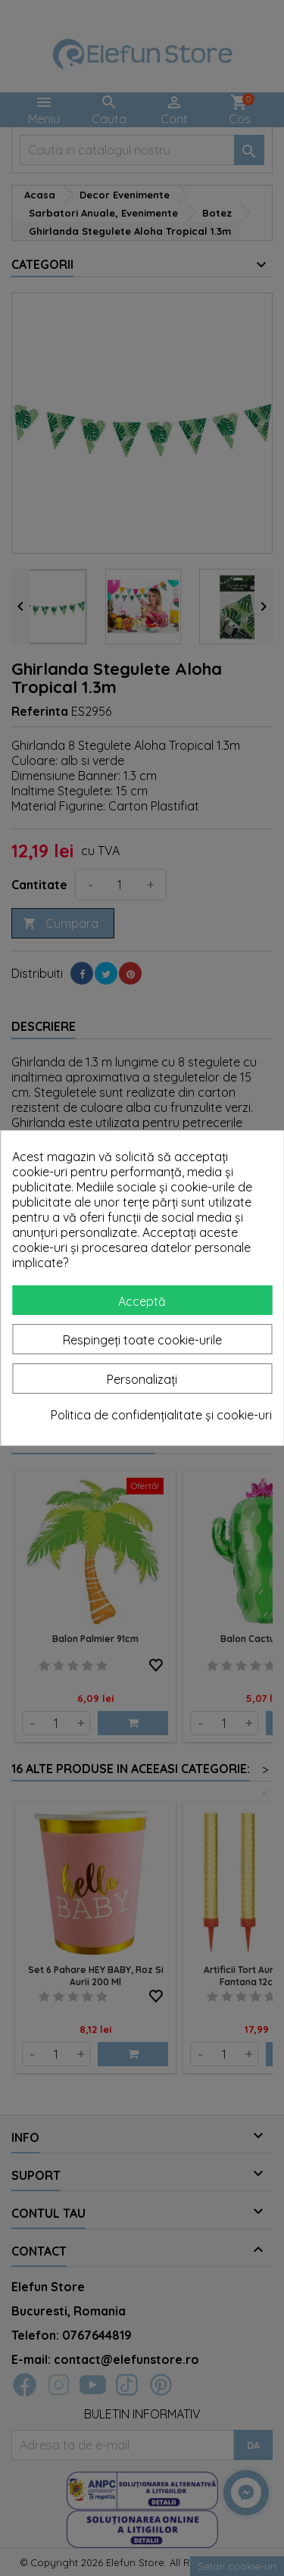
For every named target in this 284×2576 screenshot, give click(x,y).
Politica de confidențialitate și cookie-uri (161, 1414)
